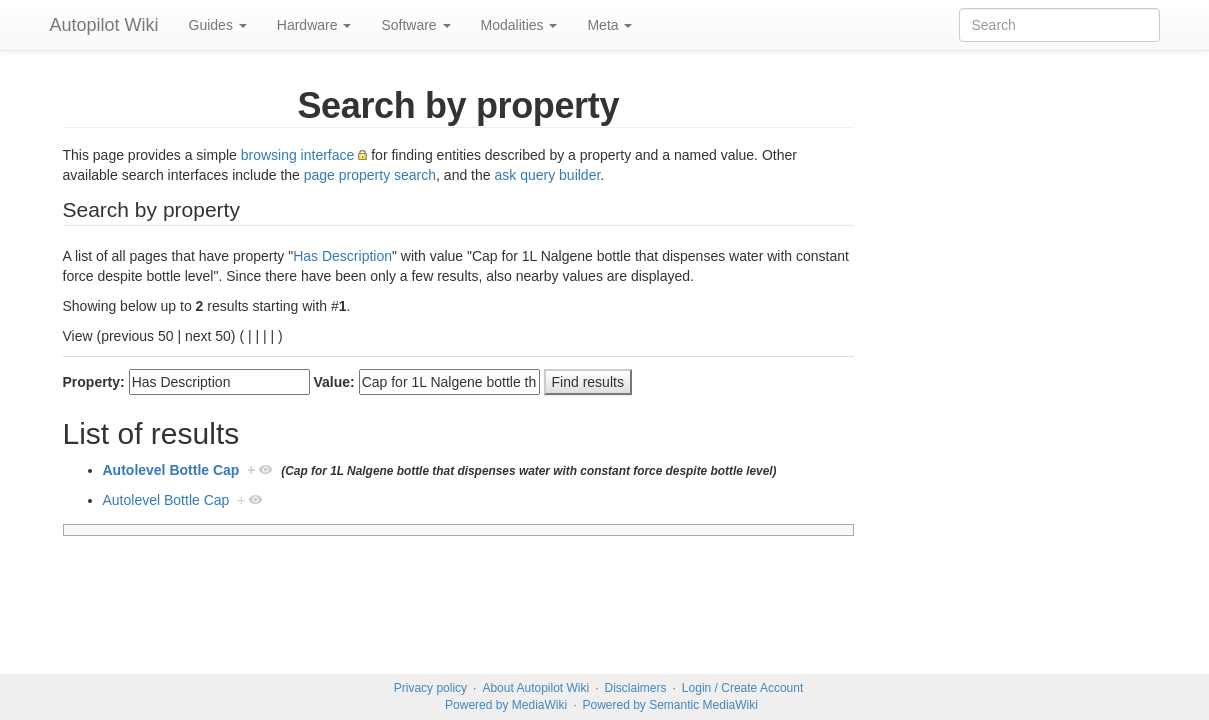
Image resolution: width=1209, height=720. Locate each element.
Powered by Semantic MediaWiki (669, 705)
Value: (334, 382)
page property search (370, 175)
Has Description (342, 256)
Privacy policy (430, 688)
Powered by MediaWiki (506, 705)
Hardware (314, 25)
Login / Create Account (742, 688)
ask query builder (547, 175)
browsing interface (298, 155)
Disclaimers (636, 688)
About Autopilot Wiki (535, 688)
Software (415, 25)
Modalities (519, 25)
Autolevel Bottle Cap (171, 470)
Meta (609, 25)
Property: (94, 382)
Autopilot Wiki (104, 25)
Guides (218, 25)
